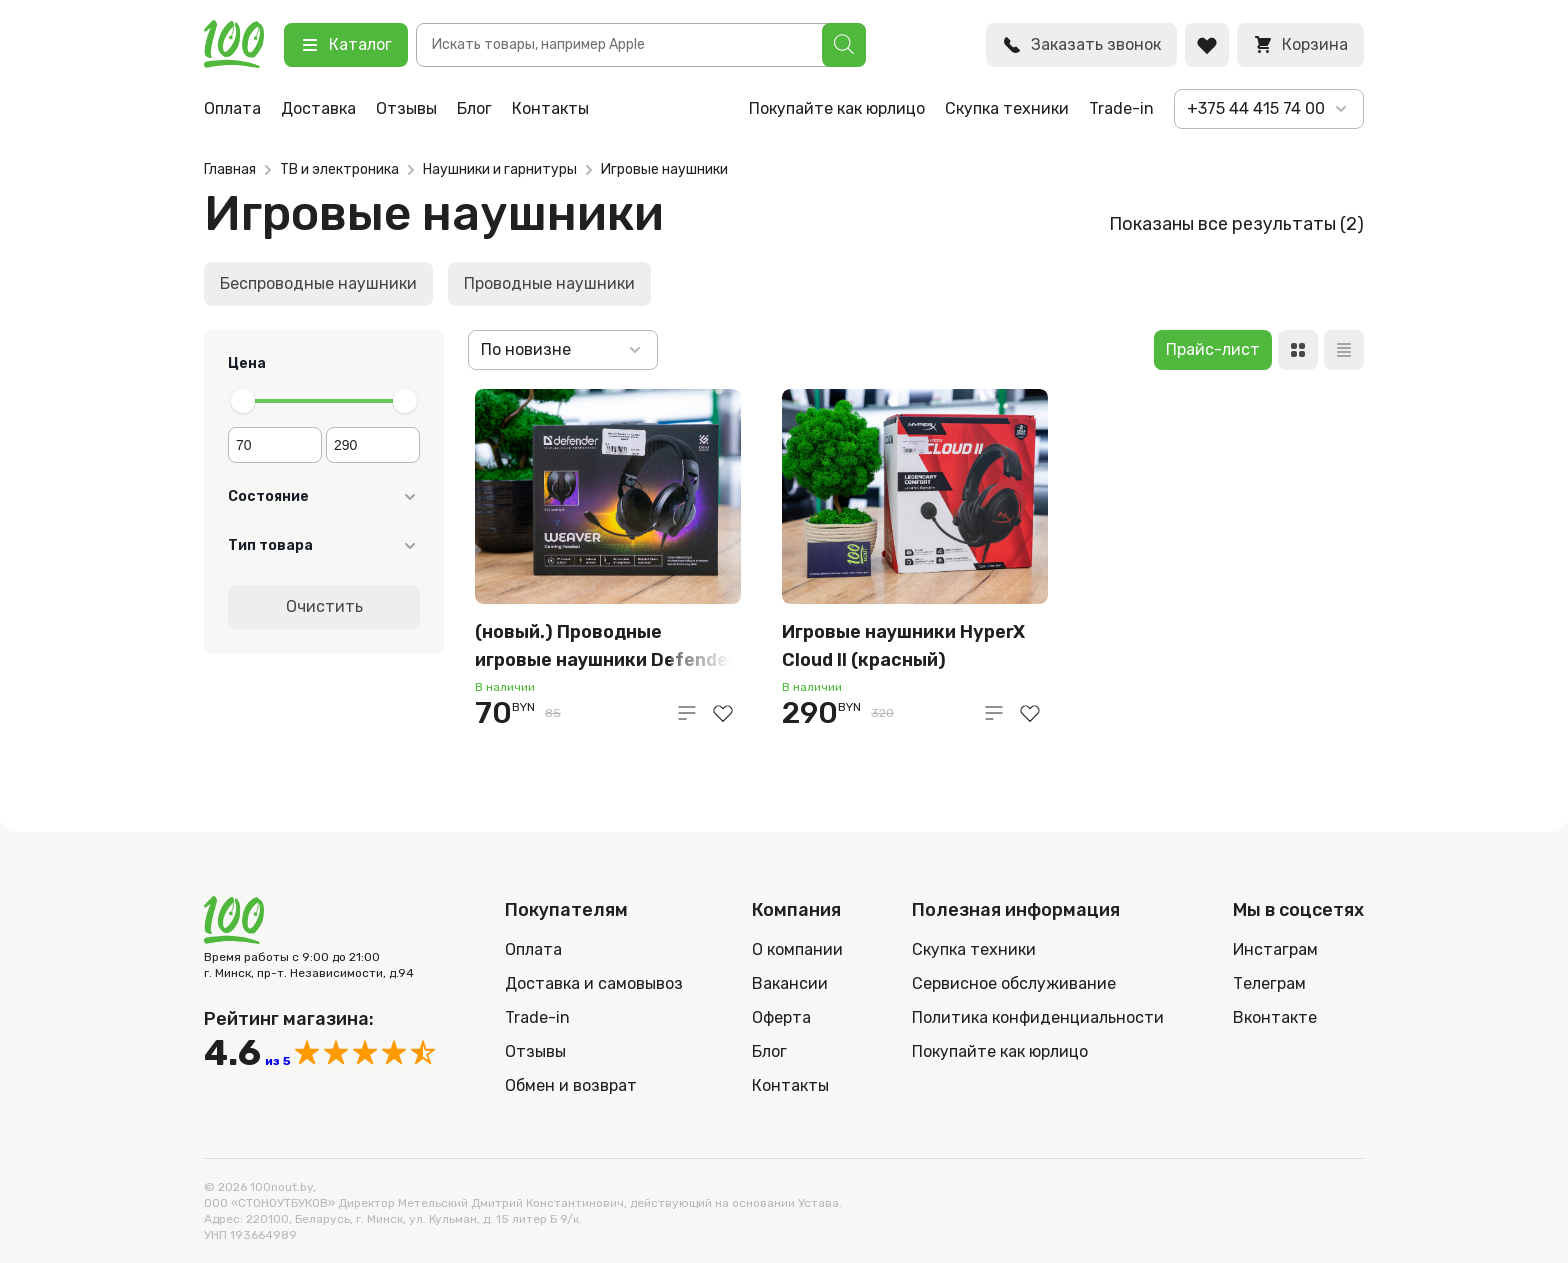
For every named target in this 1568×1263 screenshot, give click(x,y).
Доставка (318, 108)
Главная (230, 169)
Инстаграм (1275, 949)
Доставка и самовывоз (594, 983)
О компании (797, 949)
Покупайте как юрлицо (837, 108)
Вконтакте (1275, 1017)
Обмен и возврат (571, 1085)
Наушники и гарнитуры (500, 169)
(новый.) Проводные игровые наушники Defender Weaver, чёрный (605, 647)
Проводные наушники (549, 283)
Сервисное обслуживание (1014, 983)
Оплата (232, 108)
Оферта (781, 1017)
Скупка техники (1007, 108)
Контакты (550, 108)
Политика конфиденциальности (1038, 1017)
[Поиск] (844, 45)
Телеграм (1269, 983)
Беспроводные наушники (318, 283)
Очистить (324, 606)
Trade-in (1121, 108)
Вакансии (790, 983)
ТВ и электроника (339, 169)
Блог (474, 108)
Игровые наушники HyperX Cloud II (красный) (903, 646)
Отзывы (406, 108)
